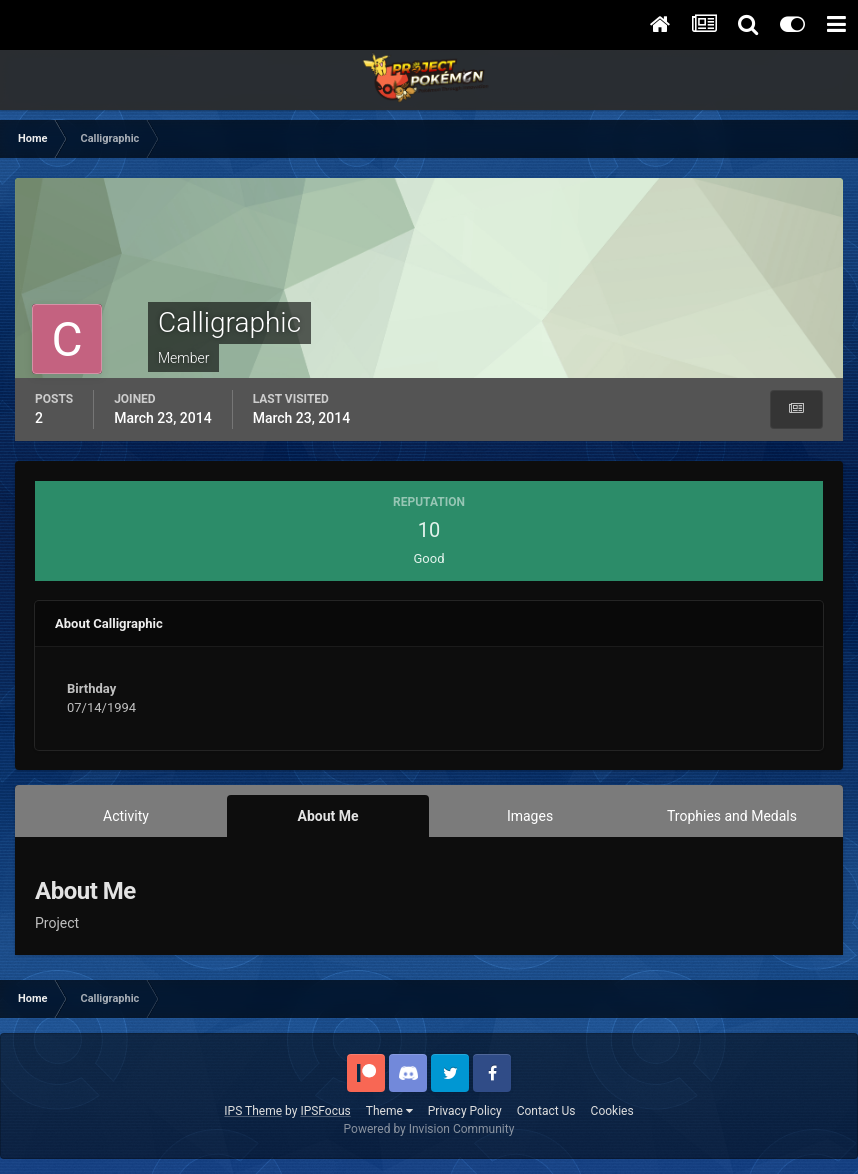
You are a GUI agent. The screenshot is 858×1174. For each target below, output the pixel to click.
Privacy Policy (465, 1111)
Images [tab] (530, 816)
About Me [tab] (327, 816)
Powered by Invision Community (429, 1129)
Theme (389, 1111)
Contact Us (546, 1111)
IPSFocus (325, 1111)
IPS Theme (253, 1111)
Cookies (612, 1111)
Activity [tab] (126, 816)
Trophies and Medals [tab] (732, 816)
